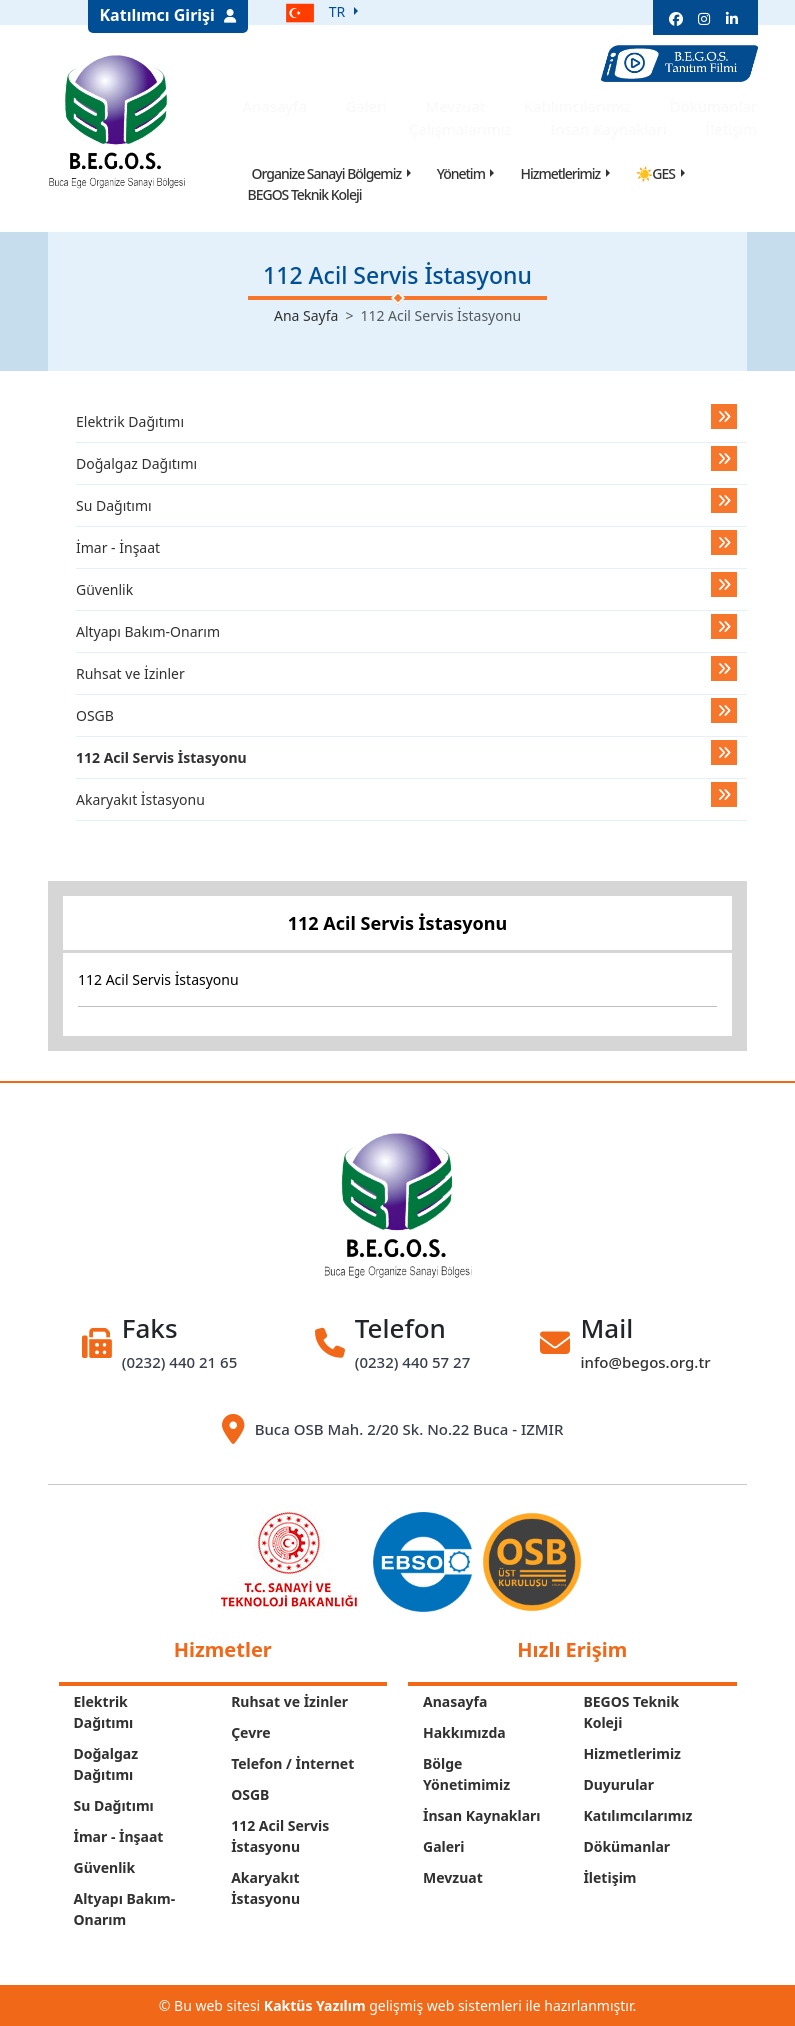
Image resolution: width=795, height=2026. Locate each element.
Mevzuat (461, 106)
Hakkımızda (464, 1732)
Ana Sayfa (306, 315)
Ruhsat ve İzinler (130, 673)
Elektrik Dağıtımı (130, 421)
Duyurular (618, 1784)
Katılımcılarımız (582, 106)
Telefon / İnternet (292, 1763)
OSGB (95, 715)
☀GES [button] (655, 173)
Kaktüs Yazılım (315, 2005)
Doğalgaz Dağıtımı (136, 463)
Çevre (250, 1732)
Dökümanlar (719, 106)
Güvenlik (104, 589)
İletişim (736, 129)
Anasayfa (279, 106)
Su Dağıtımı (114, 505)
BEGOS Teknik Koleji (305, 194)
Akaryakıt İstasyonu (140, 799)
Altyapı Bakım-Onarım (148, 631)
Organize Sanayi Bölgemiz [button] (327, 173)
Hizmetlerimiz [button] (560, 173)
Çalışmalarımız (465, 129)
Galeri (371, 106)
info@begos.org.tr (645, 1362)
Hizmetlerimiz (632, 1753)
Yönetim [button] (461, 173)
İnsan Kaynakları (613, 129)
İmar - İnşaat (118, 547)
